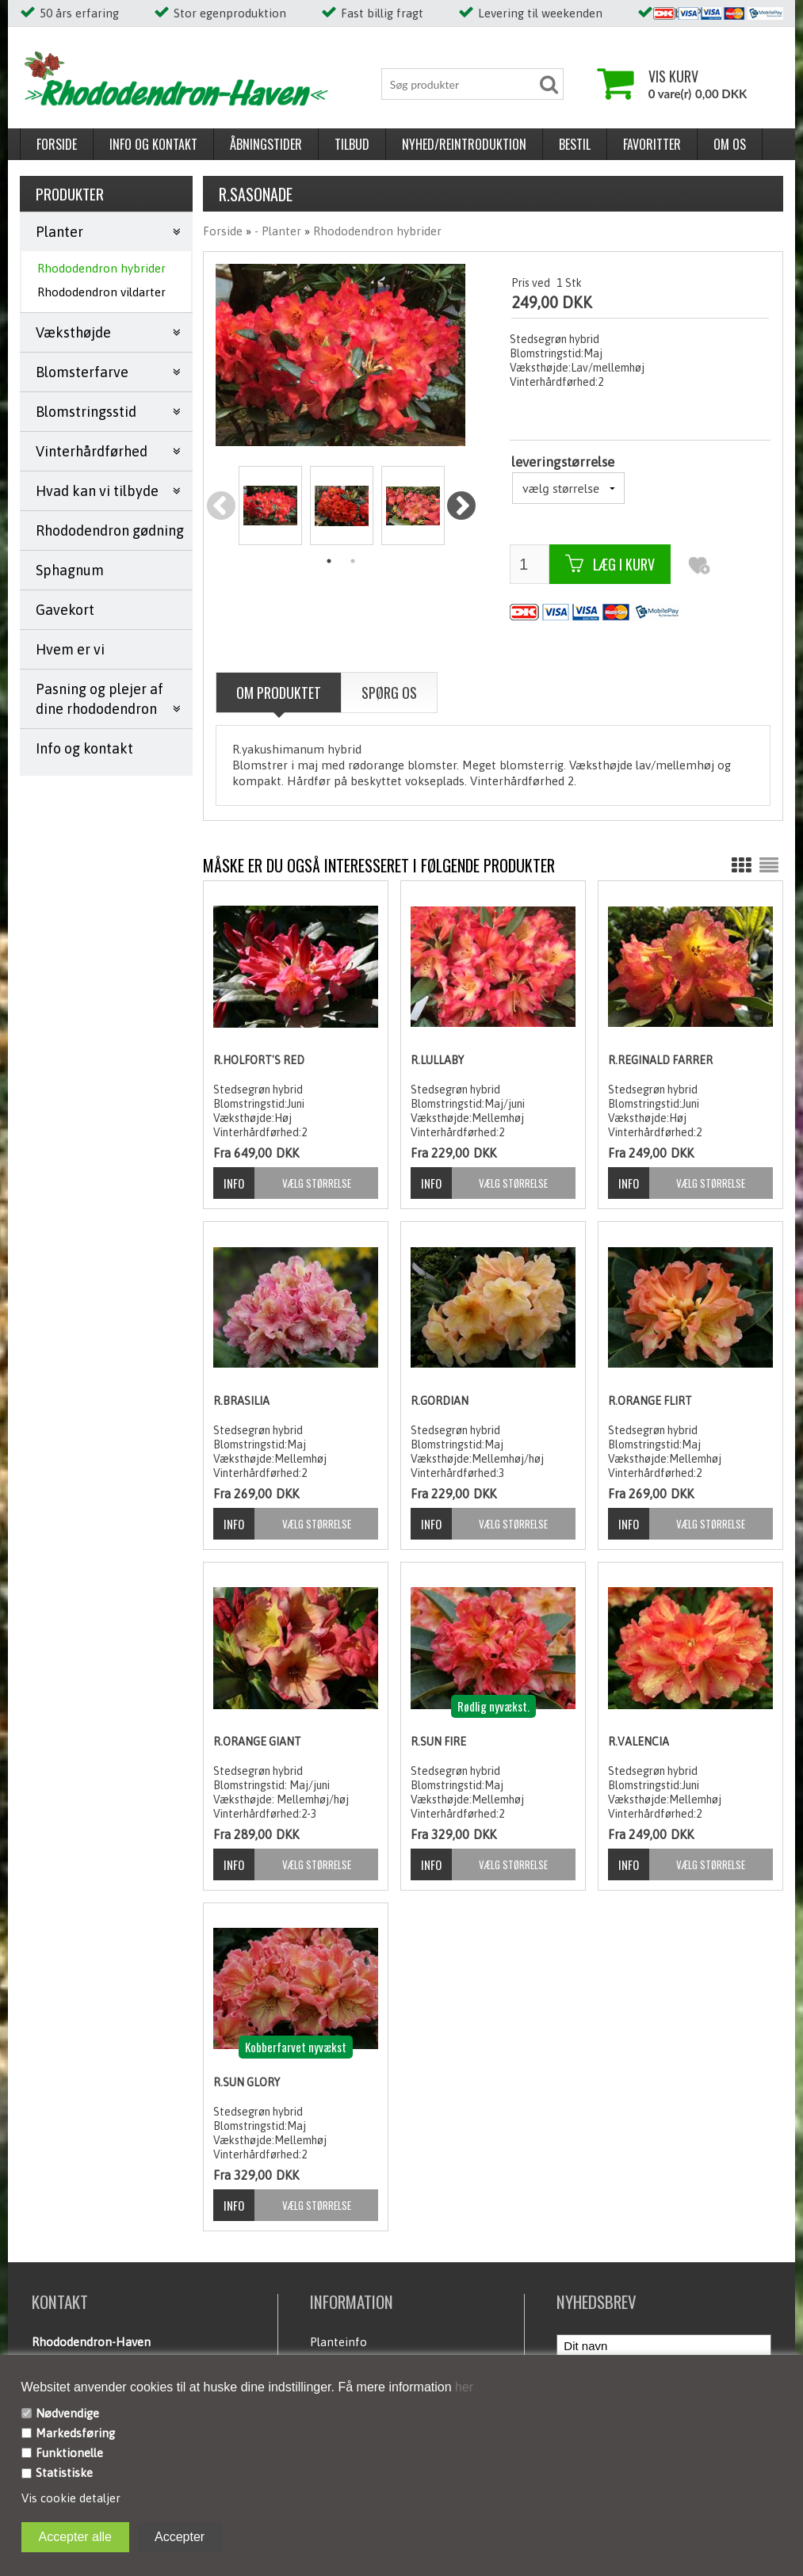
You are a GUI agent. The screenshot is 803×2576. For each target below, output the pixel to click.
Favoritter (652, 144)
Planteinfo (338, 2342)
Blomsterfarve (82, 372)
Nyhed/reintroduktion (464, 144)
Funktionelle (69, 2453)
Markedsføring (75, 2433)
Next (461, 507)
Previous (222, 507)
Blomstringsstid (86, 411)
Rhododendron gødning (110, 530)
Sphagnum (70, 570)
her (463, 2387)
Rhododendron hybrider (101, 268)
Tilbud (352, 144)
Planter (59, 231)
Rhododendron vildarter (101, 292)
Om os (729, 144)
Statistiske (64, 2472)
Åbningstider (266, 144)
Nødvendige (67, 2413)
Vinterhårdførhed (91, 451)
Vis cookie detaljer (70, 2498)
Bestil (575, 144)
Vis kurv (673, 76)
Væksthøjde (73, 332)
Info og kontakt (153, 144)
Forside (56, 144)
